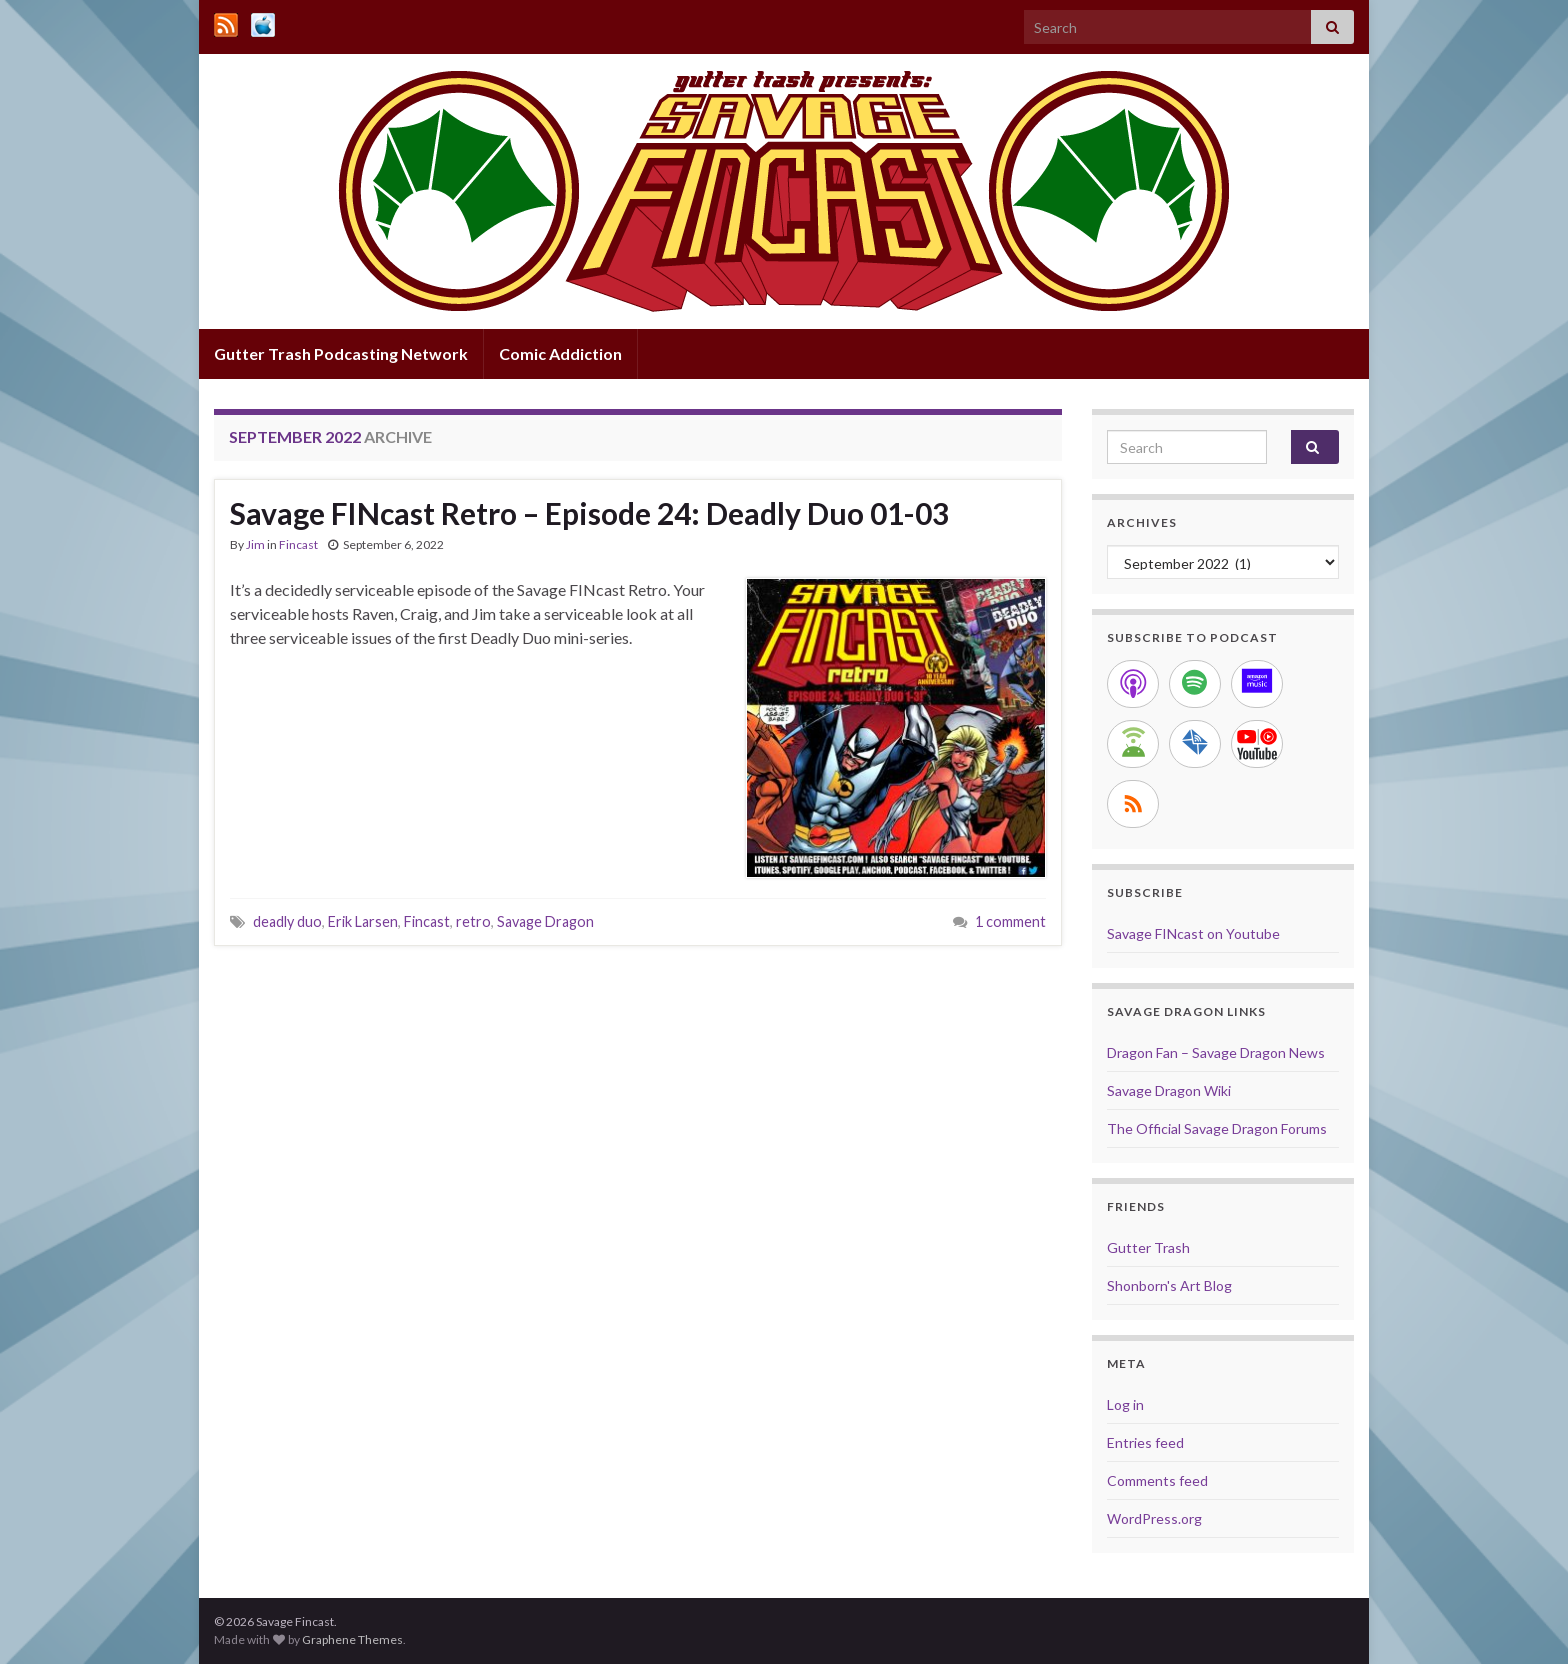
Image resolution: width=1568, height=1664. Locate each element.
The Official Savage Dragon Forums (1217, 1128)
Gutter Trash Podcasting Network (341, 353)
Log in (1125, 1404)
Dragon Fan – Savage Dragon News (1216, 1052)
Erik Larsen (363, 921)
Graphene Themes (352, 1639)
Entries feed (1145, 1442)
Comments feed (1157, 1480)
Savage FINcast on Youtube (1193, 933)
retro (473, 921)
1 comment (1010, 921)
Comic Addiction (560, 353)
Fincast (298, 544)
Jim (255, 544)
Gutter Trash (1148, 1247)
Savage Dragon (545, 921)
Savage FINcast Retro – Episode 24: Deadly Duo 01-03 (589, 513)
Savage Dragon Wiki (1169, 1090)
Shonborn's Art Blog (1169, 1285)
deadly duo (287, 921)
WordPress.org (1154, 1518)
